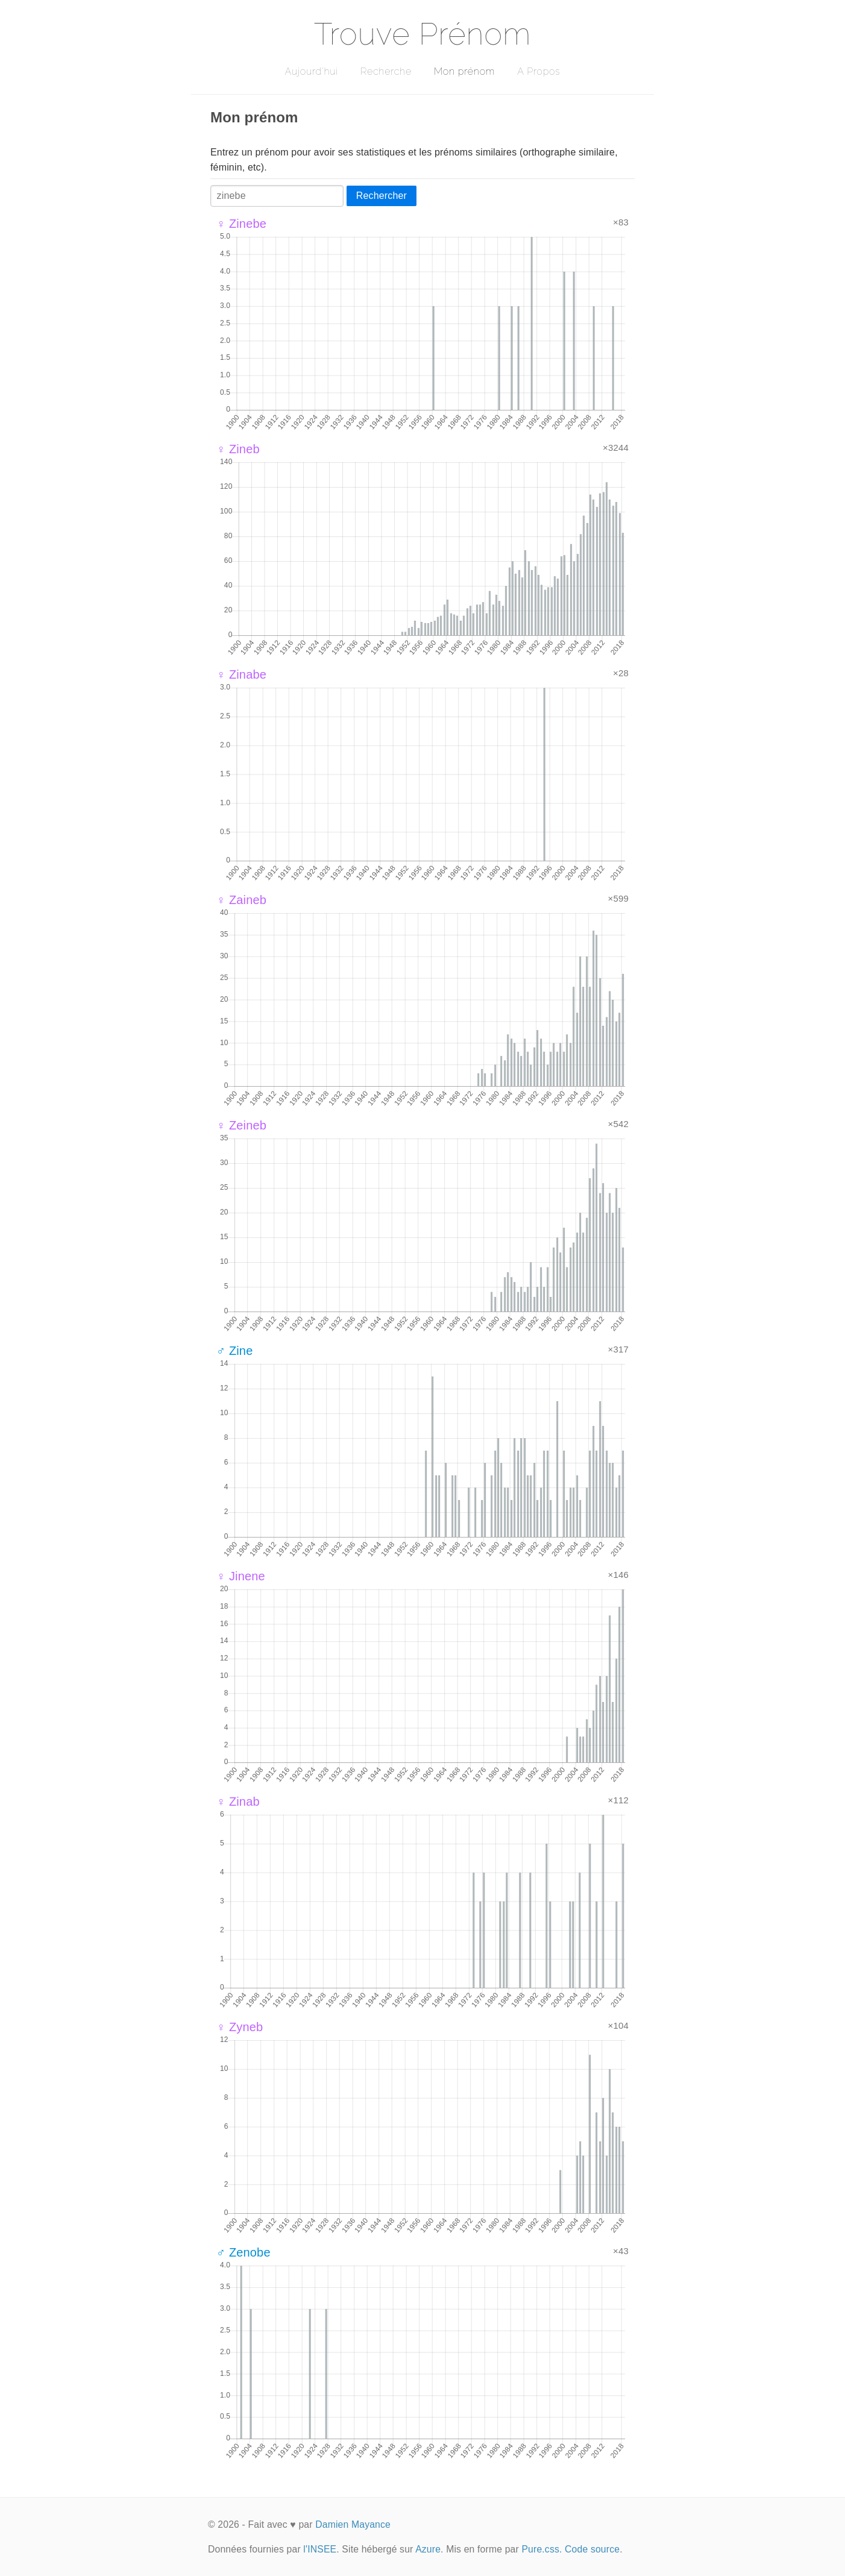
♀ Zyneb (239, 2027)
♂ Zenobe (243, 2252)
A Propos (538, 71)
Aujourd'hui (311, 71)
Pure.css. (541, 2549)
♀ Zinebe (241, 223)
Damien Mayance (353, 2524)
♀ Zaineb (241, 899)
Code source (592, 2549)
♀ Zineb (238, 449)
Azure (428, 2549)
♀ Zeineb (241, 1125)
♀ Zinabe (241, 674)
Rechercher (381, 195)
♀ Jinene (240, 1576)
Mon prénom (464, 71)
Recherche (386, 71)
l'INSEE (319, 2549)
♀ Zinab (238, 1801)
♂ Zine (234, 1350)
